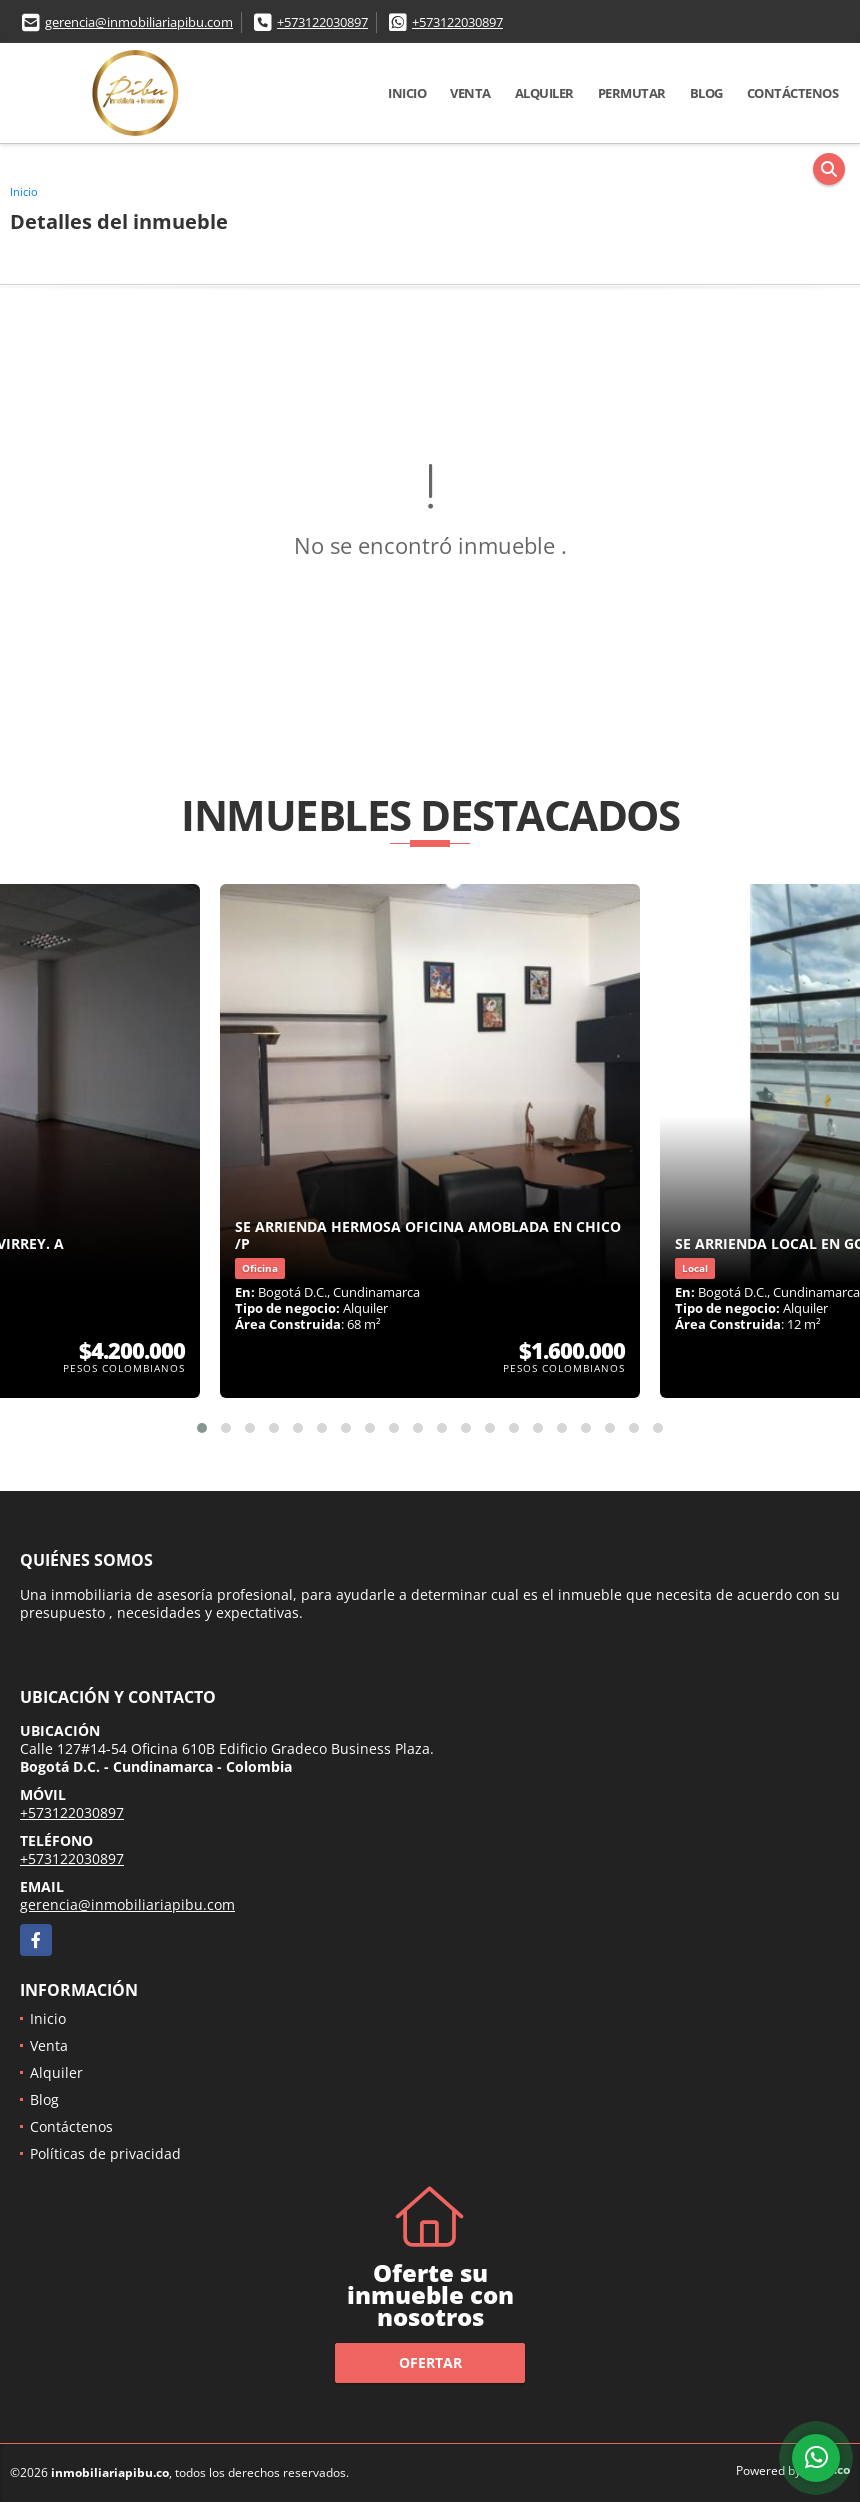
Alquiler (544, 93)
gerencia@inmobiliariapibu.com (139, 22)
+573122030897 (322, 22)
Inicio (407, 93)
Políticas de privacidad (105, 2153)
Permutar (632, 93)
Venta (470, 93)
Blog (706, 93)
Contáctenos (793, 93)
